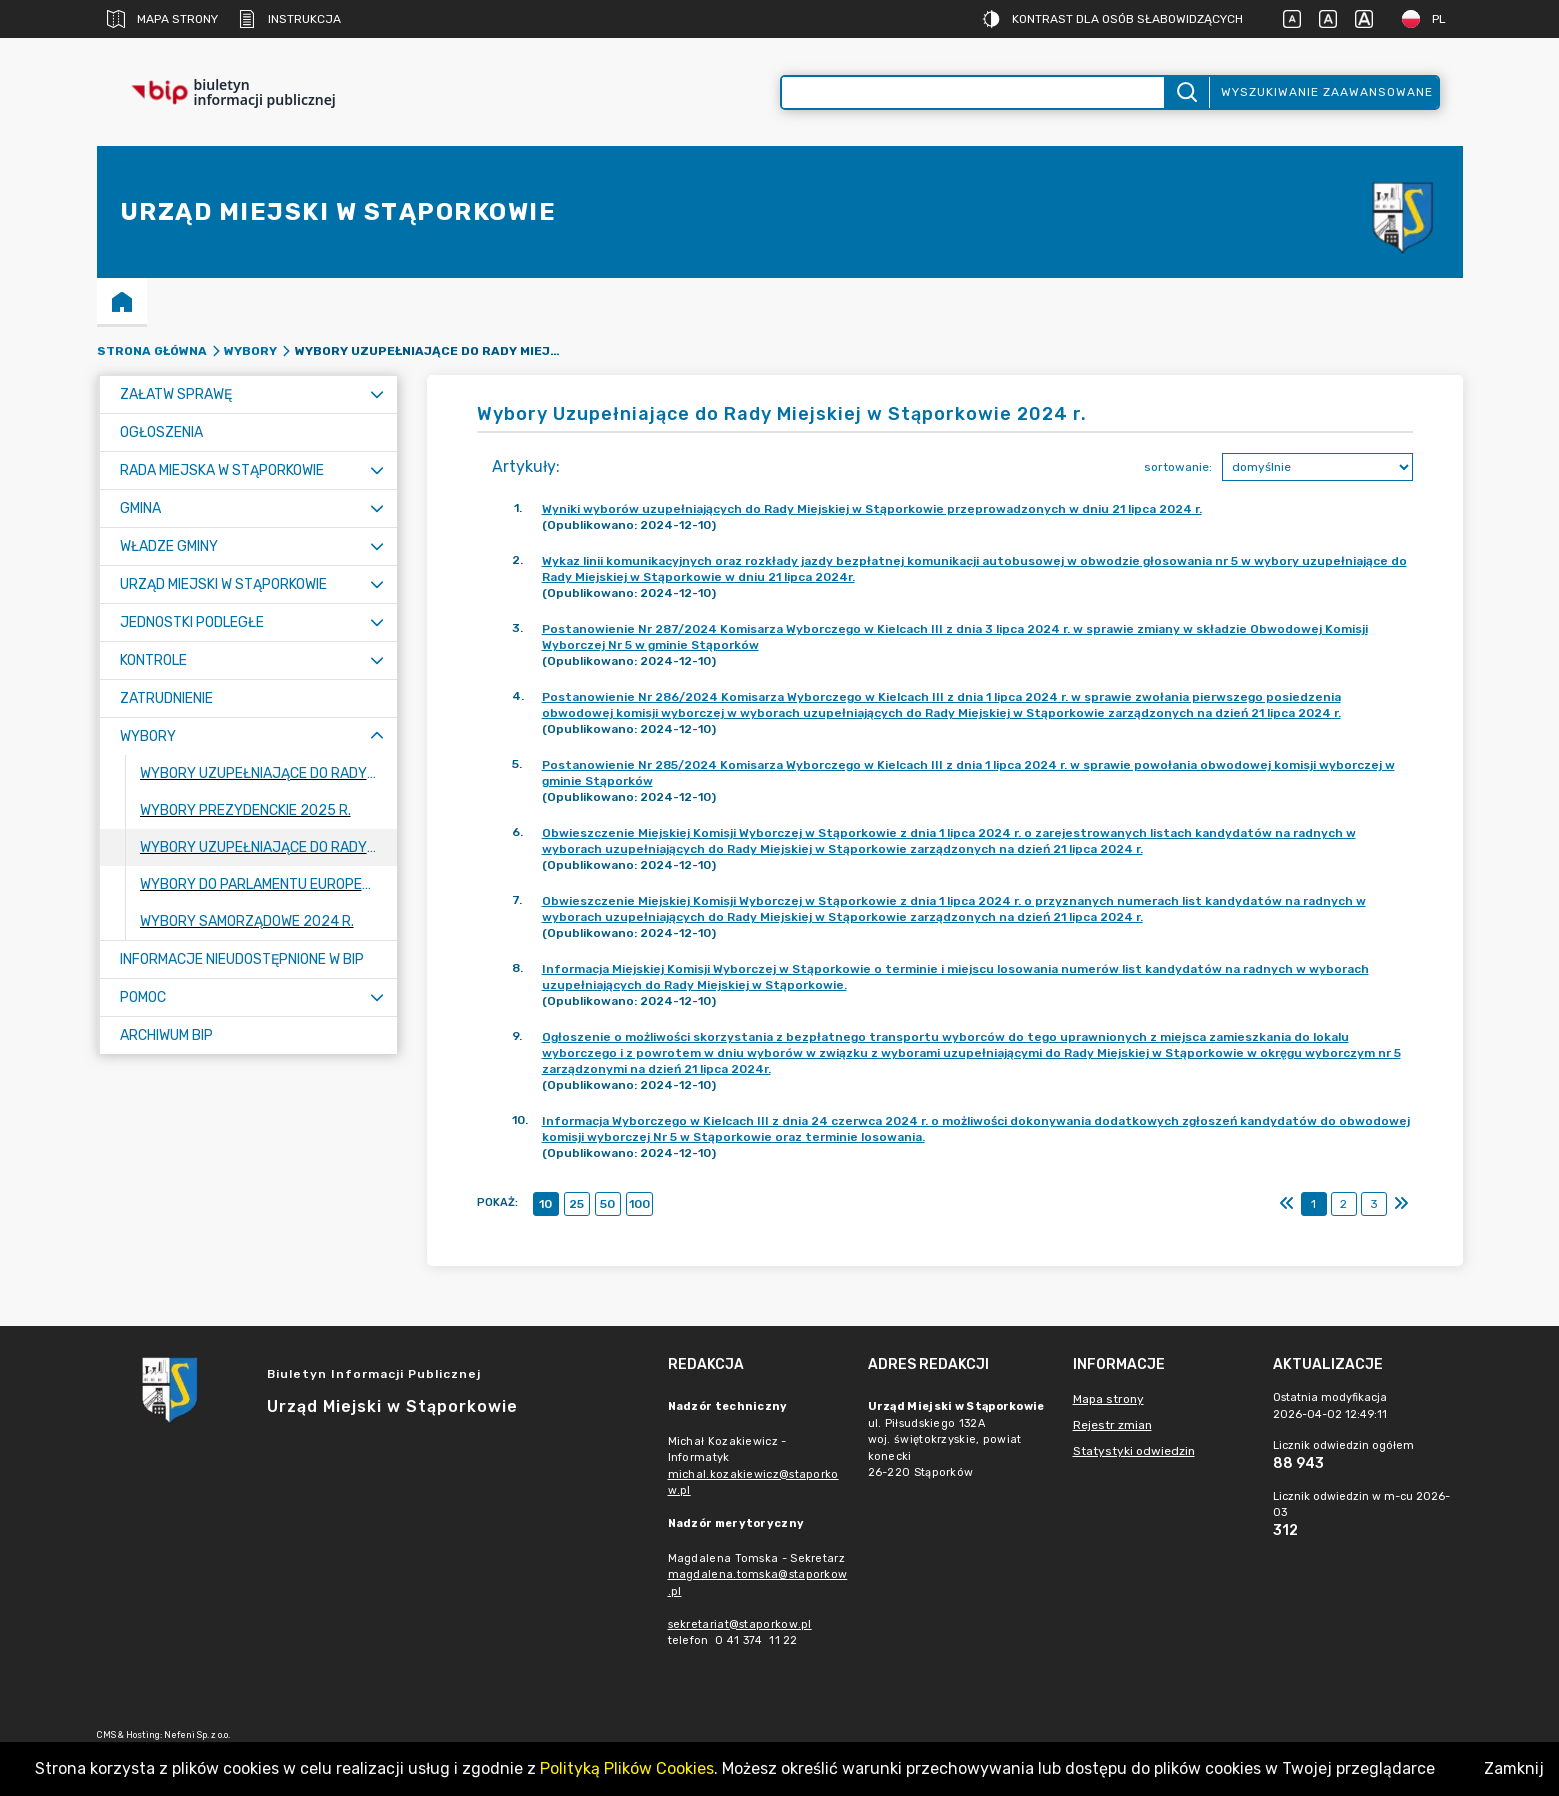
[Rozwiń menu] (377, 394)
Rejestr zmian (1112, 1425)
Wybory (250, 351)
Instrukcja (289, 19)
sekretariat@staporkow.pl (740, 1624)
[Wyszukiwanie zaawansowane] (973, 92)
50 (607, 1204)
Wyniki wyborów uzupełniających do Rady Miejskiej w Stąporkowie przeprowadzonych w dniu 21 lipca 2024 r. (872, 509)
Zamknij (1514, 1768)
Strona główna (152, 351)
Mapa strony (162, 19)
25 (576, 1204)
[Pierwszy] (1287, 1204)
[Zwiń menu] (377, 736)
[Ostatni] (1401, 1204)
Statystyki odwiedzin (1134, 1451)
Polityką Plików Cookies (627, 1768)
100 (639, 1204)
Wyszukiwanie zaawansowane (1327, 92)
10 (545, 1204)
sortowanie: (1178, 467)
